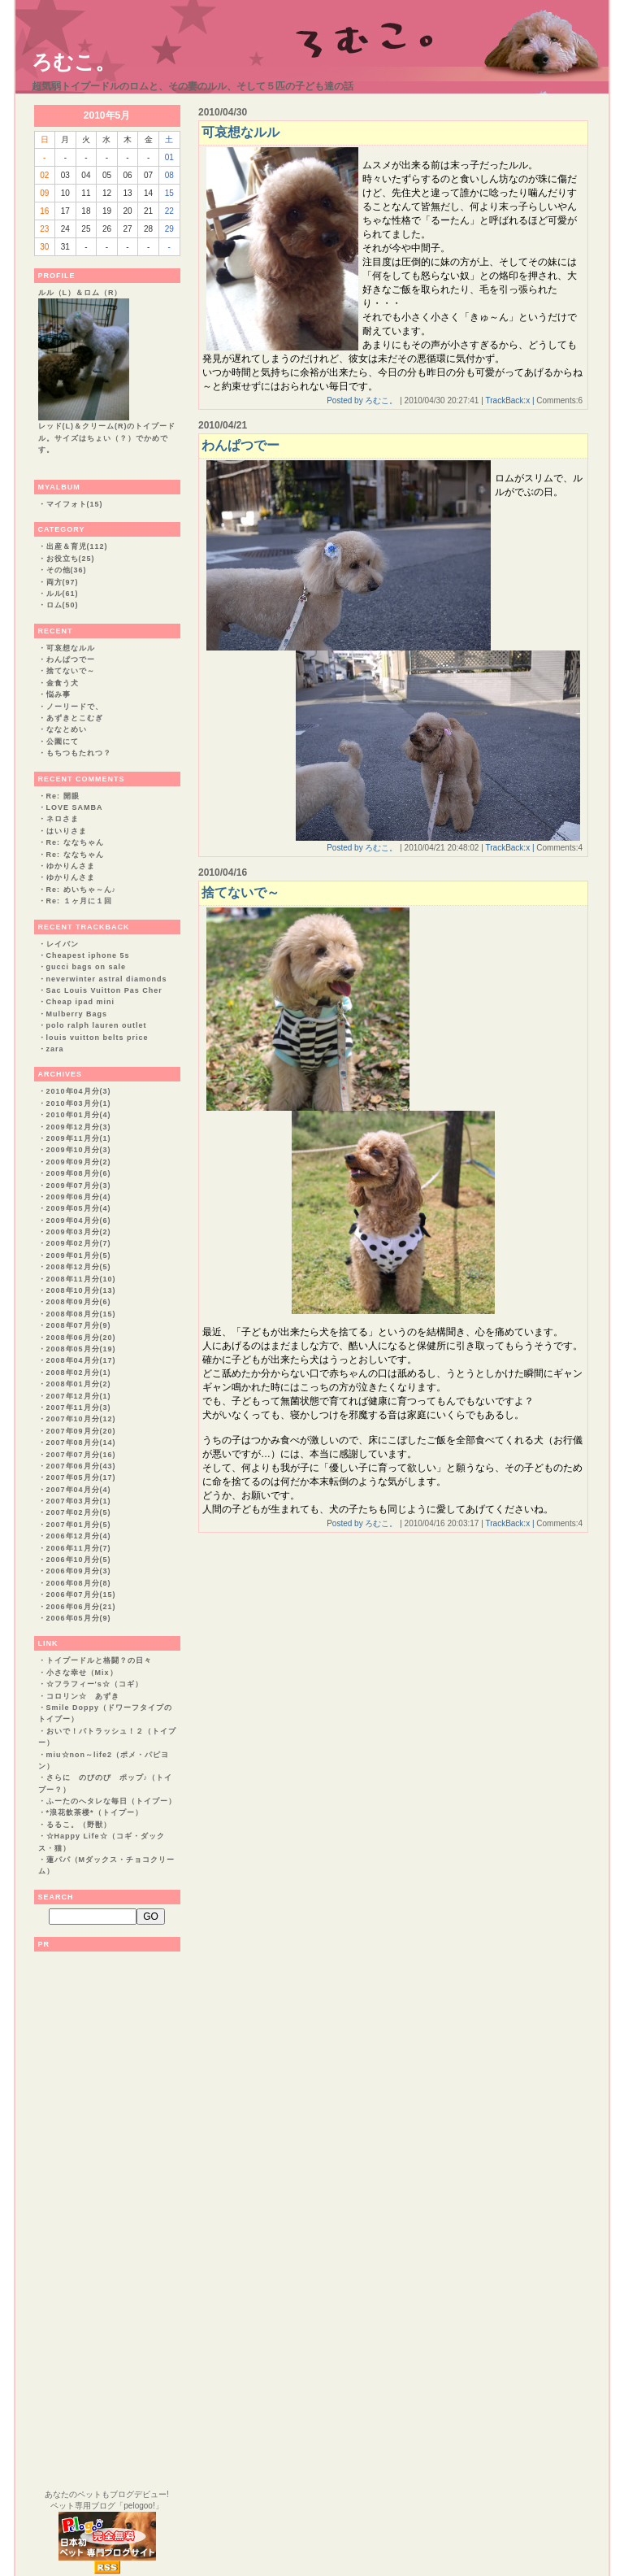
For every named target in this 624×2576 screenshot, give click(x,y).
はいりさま (66, 831)
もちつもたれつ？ (78, 753)
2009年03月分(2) (78, 1232)
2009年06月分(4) (78, 1197)
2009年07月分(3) (78, 1185)
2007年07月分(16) (81, 1455)
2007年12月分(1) (78, 1396)
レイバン (62, 944)
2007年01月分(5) (78, 1525)
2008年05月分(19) (81, 1349)
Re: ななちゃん (75, 842)
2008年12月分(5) (78, 1267)
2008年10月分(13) (81, 1290)
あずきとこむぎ (74, 718)
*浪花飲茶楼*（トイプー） (94, 1812)
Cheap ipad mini (80, 1002)
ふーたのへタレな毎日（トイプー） (111, 1801)
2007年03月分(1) (78, 1501)
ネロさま (62, 819)
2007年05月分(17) (81, 1477)
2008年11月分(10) (81, 1279)
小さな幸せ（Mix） (82, 1673)
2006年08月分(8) (78, 1583)
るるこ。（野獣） (78, 1825)
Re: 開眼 (63, 796)
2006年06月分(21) (81, 1607)
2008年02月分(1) (78, 1372)
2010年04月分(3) (78, 1091)
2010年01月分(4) (78, 1115)
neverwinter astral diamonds (106, 979)
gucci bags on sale (86, 967)
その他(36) (66, 570)
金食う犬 (62, 683)
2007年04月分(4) (78, 1490)
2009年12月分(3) (78, 1127)
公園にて (62, 742)
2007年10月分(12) (81, 1419)
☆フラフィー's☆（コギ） (94, 1684)
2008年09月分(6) (78, 1302)
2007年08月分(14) (81, 1442)
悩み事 (58, 694)
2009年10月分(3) (78, 1150)
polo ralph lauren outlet (96, 1025)
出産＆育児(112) (77, 546)
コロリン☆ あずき (82, 1696)
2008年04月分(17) (81, 1360)
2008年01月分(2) (78, 1384)
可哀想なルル (70, 648)
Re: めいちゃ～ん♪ (81, 890)
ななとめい (66, 729)
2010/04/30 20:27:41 (442, 400)
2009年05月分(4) (78, 1208)
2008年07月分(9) (78, 1325)
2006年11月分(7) (78, 1548)
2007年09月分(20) (81, 1431)
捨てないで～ (70, 671)
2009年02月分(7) (78, 1243)
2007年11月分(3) (78, 1407)
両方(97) (62, 582)
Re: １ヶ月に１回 (79, 901)
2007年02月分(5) (78, 1512)
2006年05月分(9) (78, 1618)
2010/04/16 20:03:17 (442, 1523)
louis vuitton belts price (97, 1037)
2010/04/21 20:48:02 (442, 847)
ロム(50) (62, 605)
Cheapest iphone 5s (88, 955)
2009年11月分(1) (78, 1138)
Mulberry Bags (77, 1014)
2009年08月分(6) (78, 1173)
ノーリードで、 (74, 707)
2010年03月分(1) (78, 1103)
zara (55, 1049)
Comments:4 (559, 847)
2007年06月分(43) (81, 1466)
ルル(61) (62, 594)
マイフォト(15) (74, 504)
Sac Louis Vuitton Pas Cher (104, 990)
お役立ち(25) (70, 559)
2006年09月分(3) (78, 1571)
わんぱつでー (70, 659)
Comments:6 (559, 400)
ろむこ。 (73, 61)
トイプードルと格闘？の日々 (99, 1660)
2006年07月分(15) (81, 1594)
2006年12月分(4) (78, 1536)
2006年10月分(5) (78, 1560)
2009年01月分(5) (78, 1255)
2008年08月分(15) (81, 1314)
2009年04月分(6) (78, 1220)
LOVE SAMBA (74, 807)
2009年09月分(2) (78, 1162)
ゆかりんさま (70, 866)
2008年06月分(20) (81, 1338)
